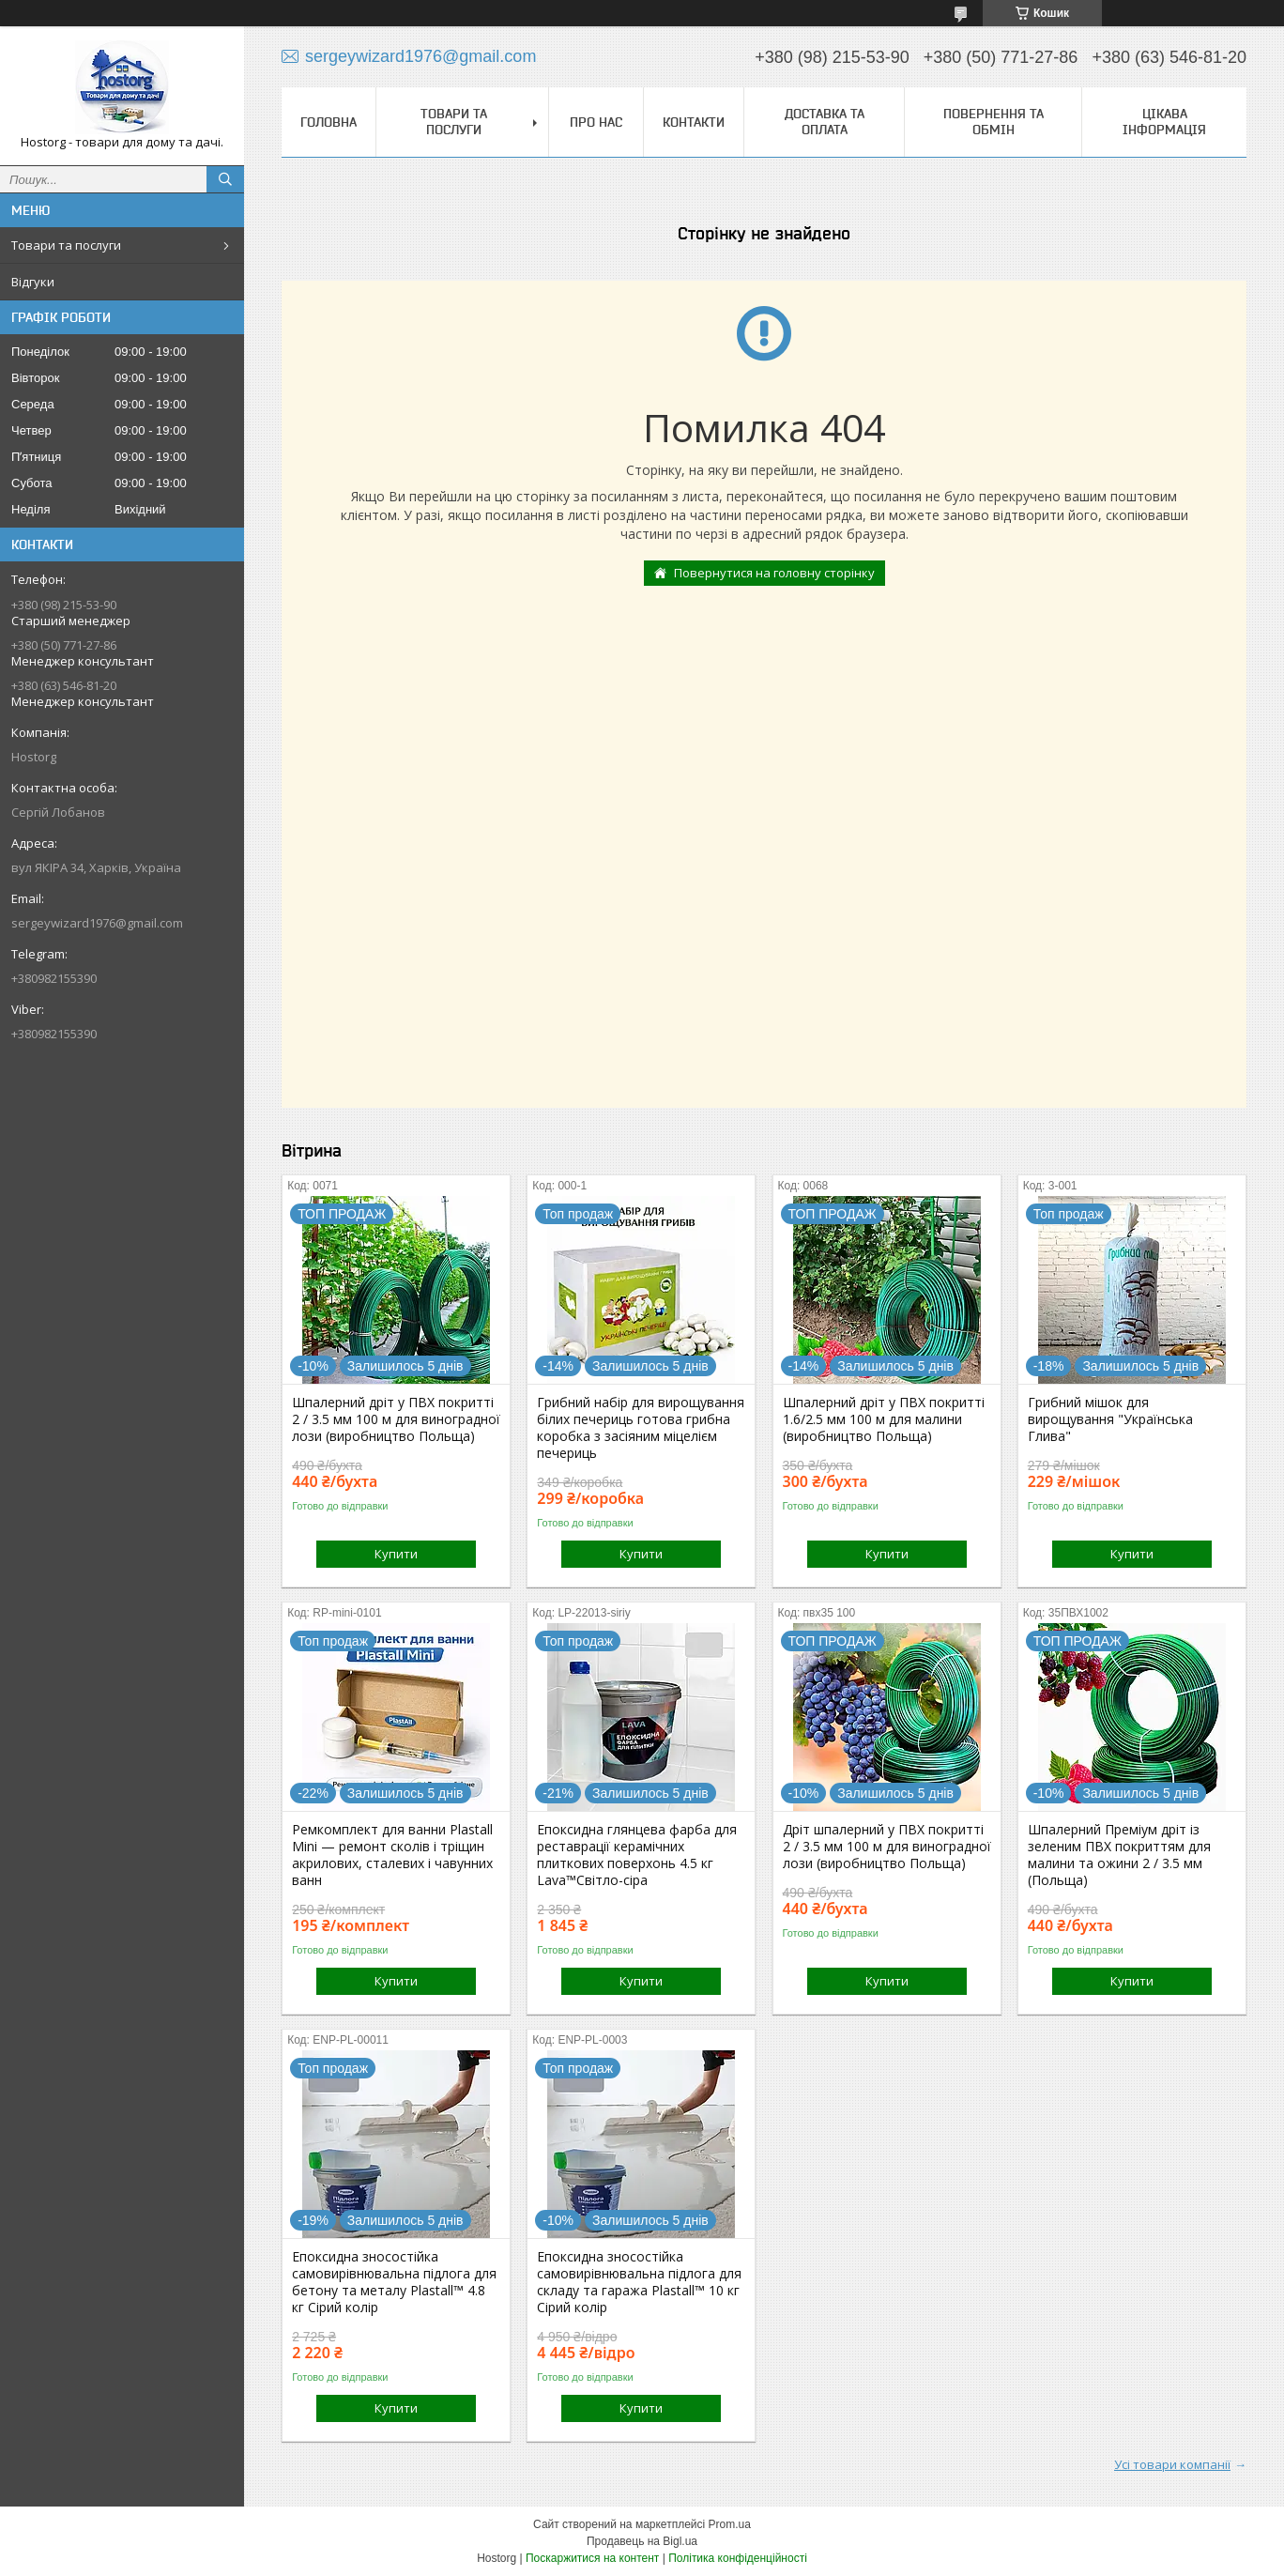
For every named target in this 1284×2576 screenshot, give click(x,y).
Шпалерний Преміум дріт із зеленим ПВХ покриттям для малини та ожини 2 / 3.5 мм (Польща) (1119, 1855)
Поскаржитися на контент (592, 2558)
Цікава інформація (1164, 121)
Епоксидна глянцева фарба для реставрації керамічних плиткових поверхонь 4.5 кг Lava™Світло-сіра (637, 1855)
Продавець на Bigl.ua (642, 2541)
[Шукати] (225, 179)
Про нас (596, 122)
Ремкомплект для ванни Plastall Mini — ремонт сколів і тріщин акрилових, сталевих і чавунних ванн (392, 1855)
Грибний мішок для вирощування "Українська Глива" (1110, 1419)
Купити (396, 1553)
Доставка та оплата (824, 121)
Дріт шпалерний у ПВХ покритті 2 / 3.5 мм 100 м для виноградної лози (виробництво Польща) (887, 1846)
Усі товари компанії (1172, 2464)
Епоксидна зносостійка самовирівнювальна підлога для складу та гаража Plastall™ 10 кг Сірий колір (639, 2282)
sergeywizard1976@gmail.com (97, 922)
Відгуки (32, 281)
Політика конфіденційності (737, 2558)
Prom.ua (730, 2524)
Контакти (694, 122)
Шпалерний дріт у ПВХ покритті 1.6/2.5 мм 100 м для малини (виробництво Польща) (884, 1419)
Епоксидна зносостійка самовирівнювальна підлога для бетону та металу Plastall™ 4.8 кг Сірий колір (394, 2282)
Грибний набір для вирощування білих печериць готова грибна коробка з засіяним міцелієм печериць (640, 1428)
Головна (328, 122)
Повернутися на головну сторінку (774, 572)
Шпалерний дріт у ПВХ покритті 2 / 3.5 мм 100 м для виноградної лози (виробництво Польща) (396, 1419)
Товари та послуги (66, 245)
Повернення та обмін (993, 121)
